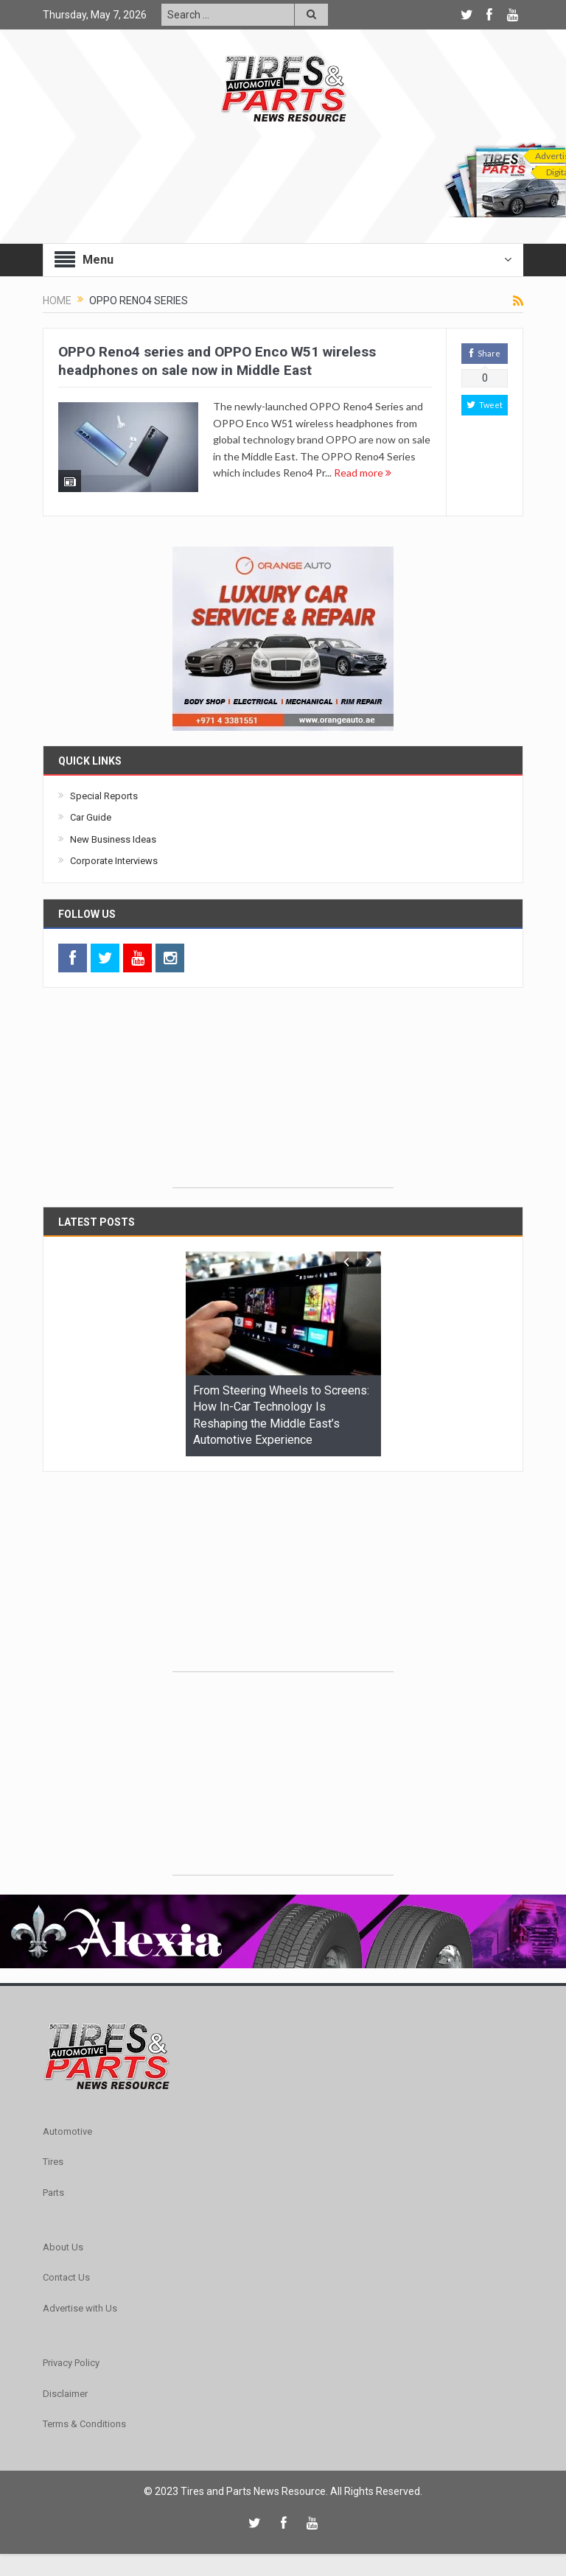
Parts (53, 2192)
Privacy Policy (71, 2362)
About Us (63, 2247)
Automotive (67, 2131)
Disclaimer (65, 2393)
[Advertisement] (283, 1095)
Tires (53, 2161)
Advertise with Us (80, 2308)
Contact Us (66, 2277)
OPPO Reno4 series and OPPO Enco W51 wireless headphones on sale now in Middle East (217, 361)
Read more (362, 472)
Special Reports (104, 795)
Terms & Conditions (84, 2423)
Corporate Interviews (114, 860)
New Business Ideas (113, 839)
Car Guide (90, 817)
